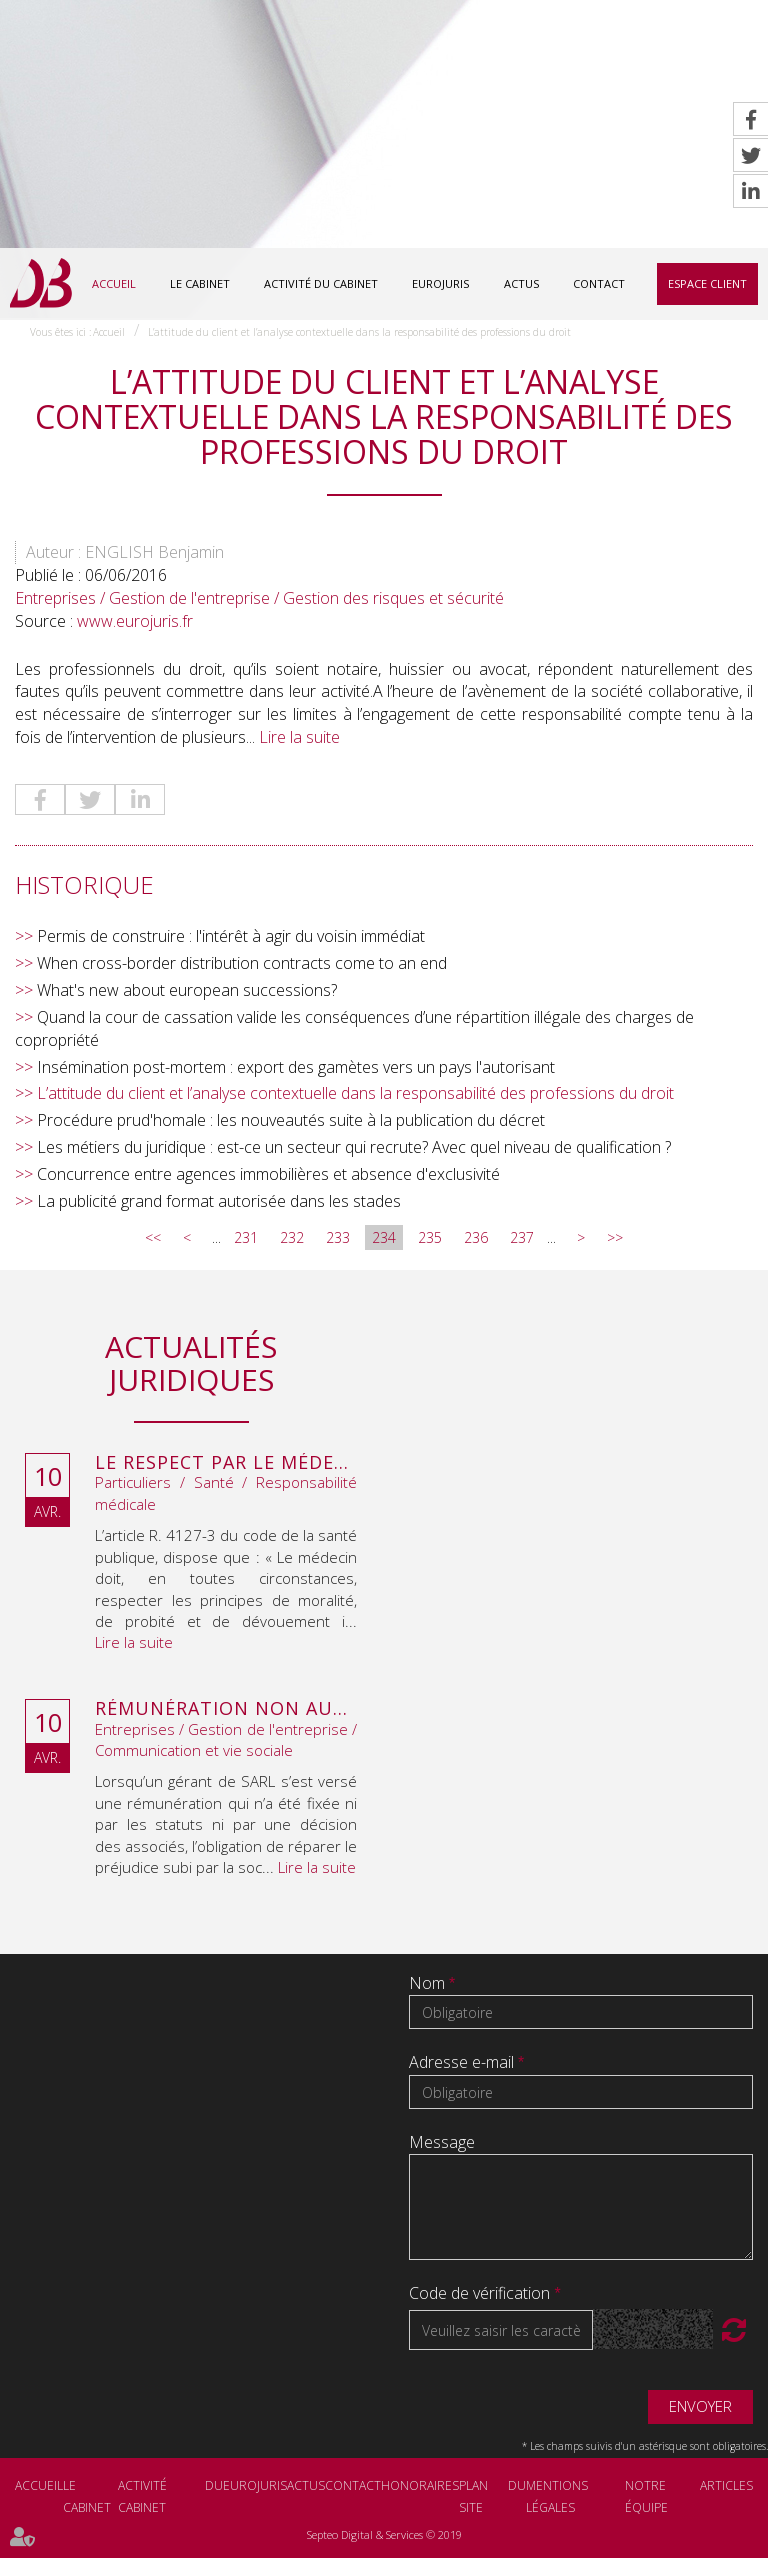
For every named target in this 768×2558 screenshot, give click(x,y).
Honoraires (420, 2485)
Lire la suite (299, 737)
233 (338, 1237)
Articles (726, 2485)
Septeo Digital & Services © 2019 (384, 2534)
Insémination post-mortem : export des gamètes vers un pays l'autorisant (296, 1067)
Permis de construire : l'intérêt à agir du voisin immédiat (231, 936)
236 (476, 1237)
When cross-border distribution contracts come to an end (242, 963)
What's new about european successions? (187, 990)
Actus (521, 283)
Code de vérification (479, 2293)
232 (292, 1237)
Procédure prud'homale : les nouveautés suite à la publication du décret (291, 1120)
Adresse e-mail (463, 2062)
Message (442, 2142)
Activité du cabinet (321, 283)
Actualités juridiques (191, 1363)
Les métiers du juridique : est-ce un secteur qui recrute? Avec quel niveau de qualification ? (354, 1147)
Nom (429, 1983)
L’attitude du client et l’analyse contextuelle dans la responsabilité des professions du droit (359, 332)
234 (384, 1237)
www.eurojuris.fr (135, 621)
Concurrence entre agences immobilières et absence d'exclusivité (268, 1174)
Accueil (114, 283)
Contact (599, 283)
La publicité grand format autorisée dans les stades (219, 1201)
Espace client (707, 283)
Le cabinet (200, 283)
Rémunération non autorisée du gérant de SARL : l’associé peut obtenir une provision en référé (226, 1709)
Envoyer (700, 2406)
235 (430, 1237)
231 (246, 1237)
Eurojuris (440, 283)
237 (522, 1237)
